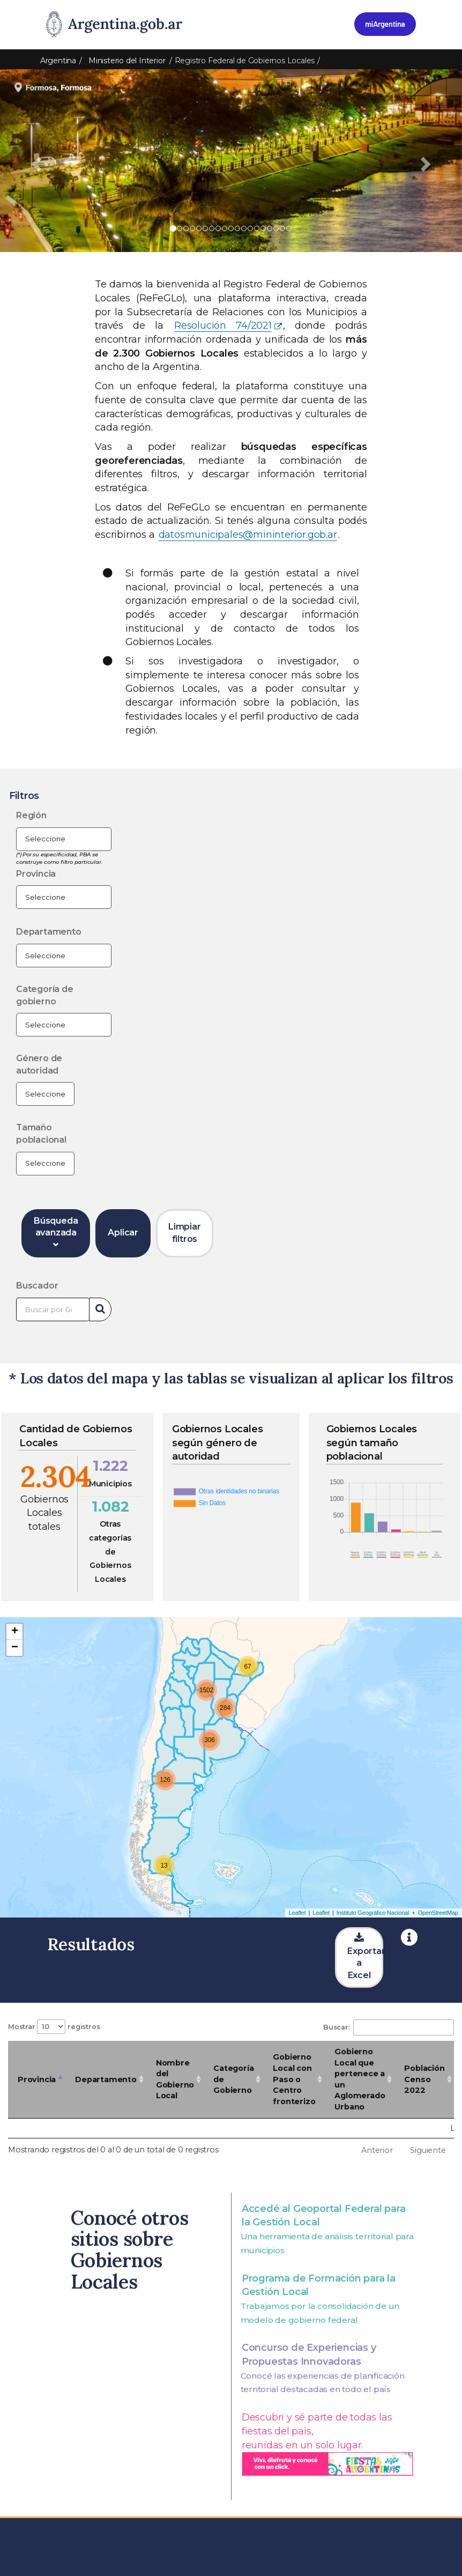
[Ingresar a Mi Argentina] (385, 24)
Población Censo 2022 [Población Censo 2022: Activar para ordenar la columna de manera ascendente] (424, 2079)
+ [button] (14, 1632)
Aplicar (123, 1232)
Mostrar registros (54, 2026)
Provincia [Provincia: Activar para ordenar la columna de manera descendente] (37, 2079)
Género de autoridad (39, 1064)
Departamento (48, 932)
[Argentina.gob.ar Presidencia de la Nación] (114, 24)
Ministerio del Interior (126, 60)
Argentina (58, 60)
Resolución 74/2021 (223, 325)
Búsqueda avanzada (56, 1232)
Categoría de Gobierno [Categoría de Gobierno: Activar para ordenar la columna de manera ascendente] (233, 2079)
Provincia (36, 874)
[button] (34, 160)
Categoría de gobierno (44, 995)
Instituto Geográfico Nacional (373, 1912)
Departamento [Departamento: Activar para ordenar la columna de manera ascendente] (106, 2079)
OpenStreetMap (438, 1912)
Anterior (376, 2150)
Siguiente (427, 2150)
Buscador (37, 1285)
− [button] (14, 1648)
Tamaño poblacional (41, 1133)
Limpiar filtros (184, 1233)
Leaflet (297, 1912)
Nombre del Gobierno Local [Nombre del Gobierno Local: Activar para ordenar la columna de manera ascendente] (175, 2079)
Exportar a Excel (365, 1957)
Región (31, 815)
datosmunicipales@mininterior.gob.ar (248, 535)
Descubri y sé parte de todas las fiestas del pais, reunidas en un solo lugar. (327, 2443)
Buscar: (388, 2027)
